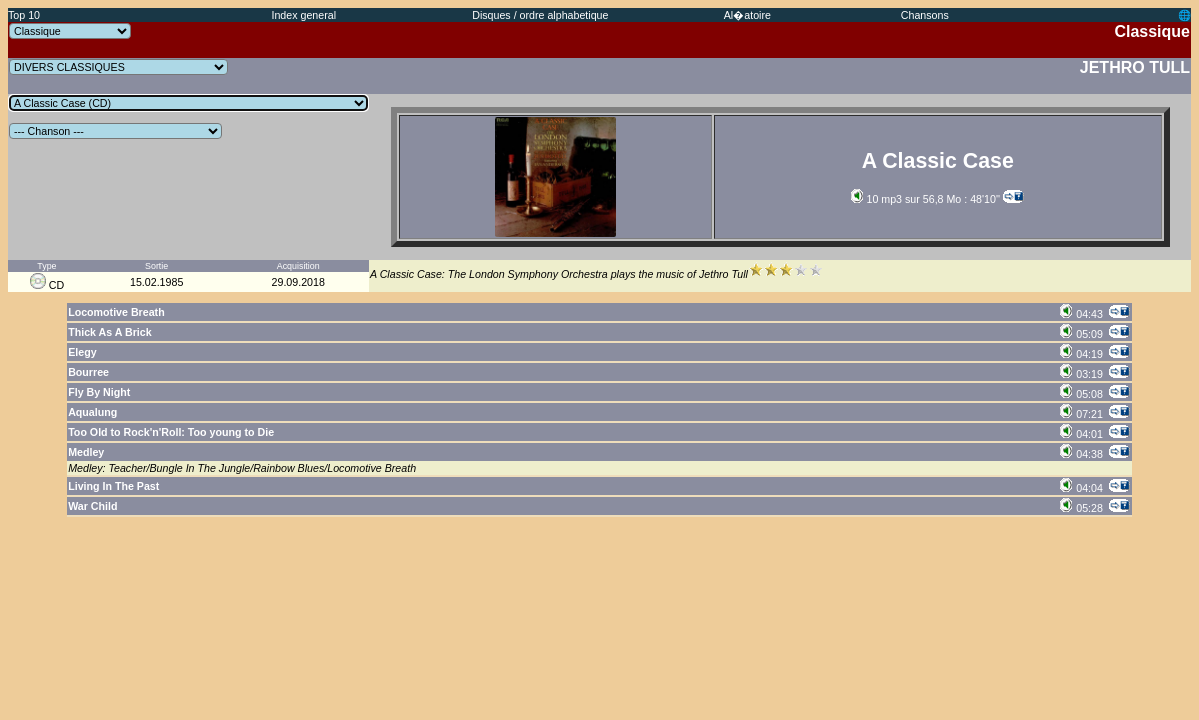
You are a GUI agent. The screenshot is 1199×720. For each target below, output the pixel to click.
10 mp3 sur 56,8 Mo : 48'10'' (925, 199)
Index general (303, 15)
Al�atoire (747, 15)
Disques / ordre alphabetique (540, 15)
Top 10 (24, 15)
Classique (1152, 31)
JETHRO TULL (1135, 67)
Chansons (925, 15)
